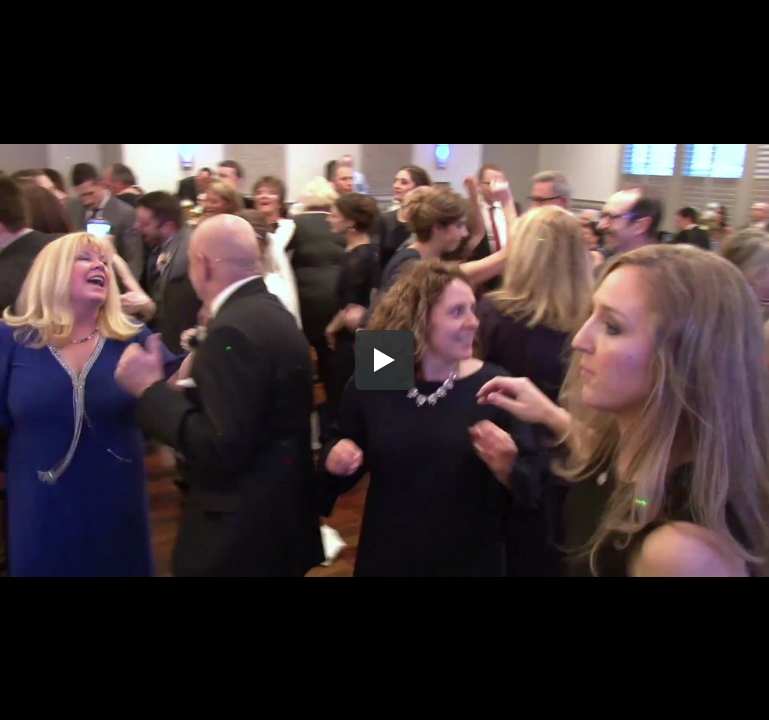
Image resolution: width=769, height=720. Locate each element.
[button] (385, 360)
